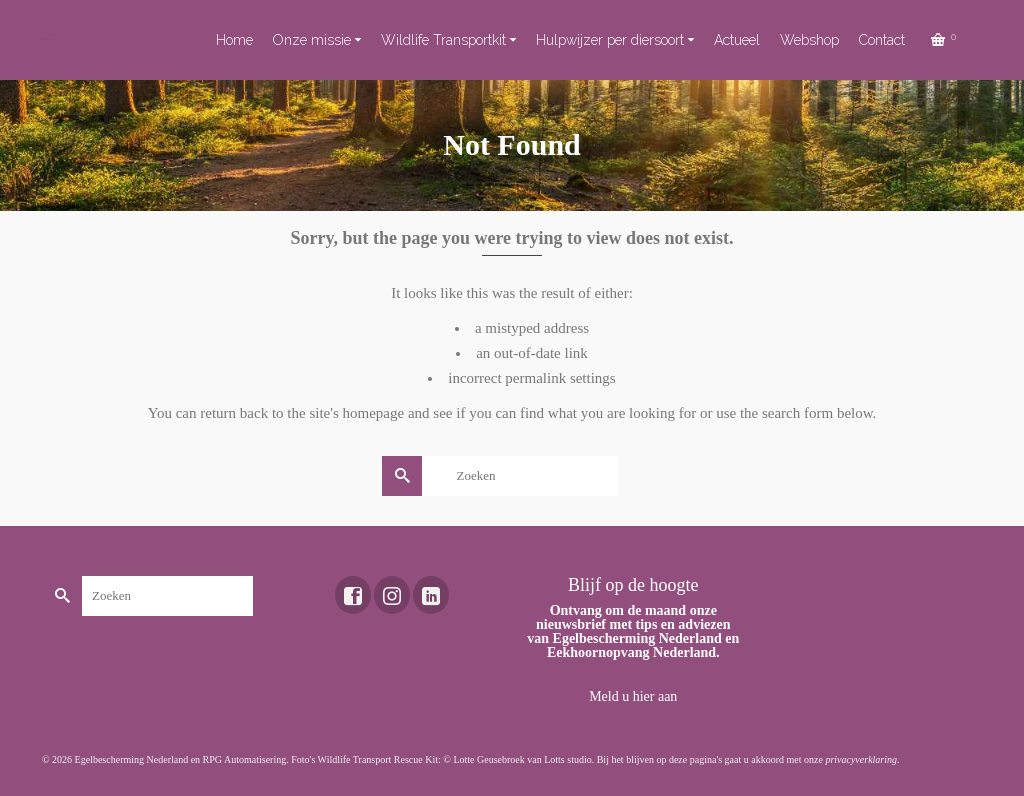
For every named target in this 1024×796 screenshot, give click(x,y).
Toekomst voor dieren (48, 39)
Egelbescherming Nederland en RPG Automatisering (181, 759)
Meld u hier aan (633, 696)
